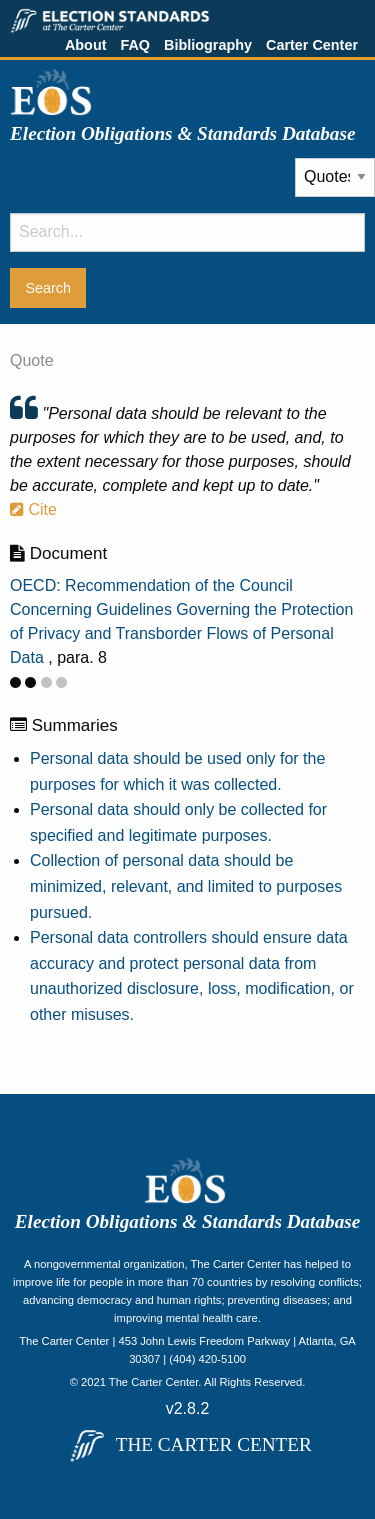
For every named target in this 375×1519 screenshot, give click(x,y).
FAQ (135, 45)
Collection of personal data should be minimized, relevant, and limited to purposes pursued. (186, 886)
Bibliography (208, 45)
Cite (33, 509)
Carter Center (312, 45)
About (86, 45)
